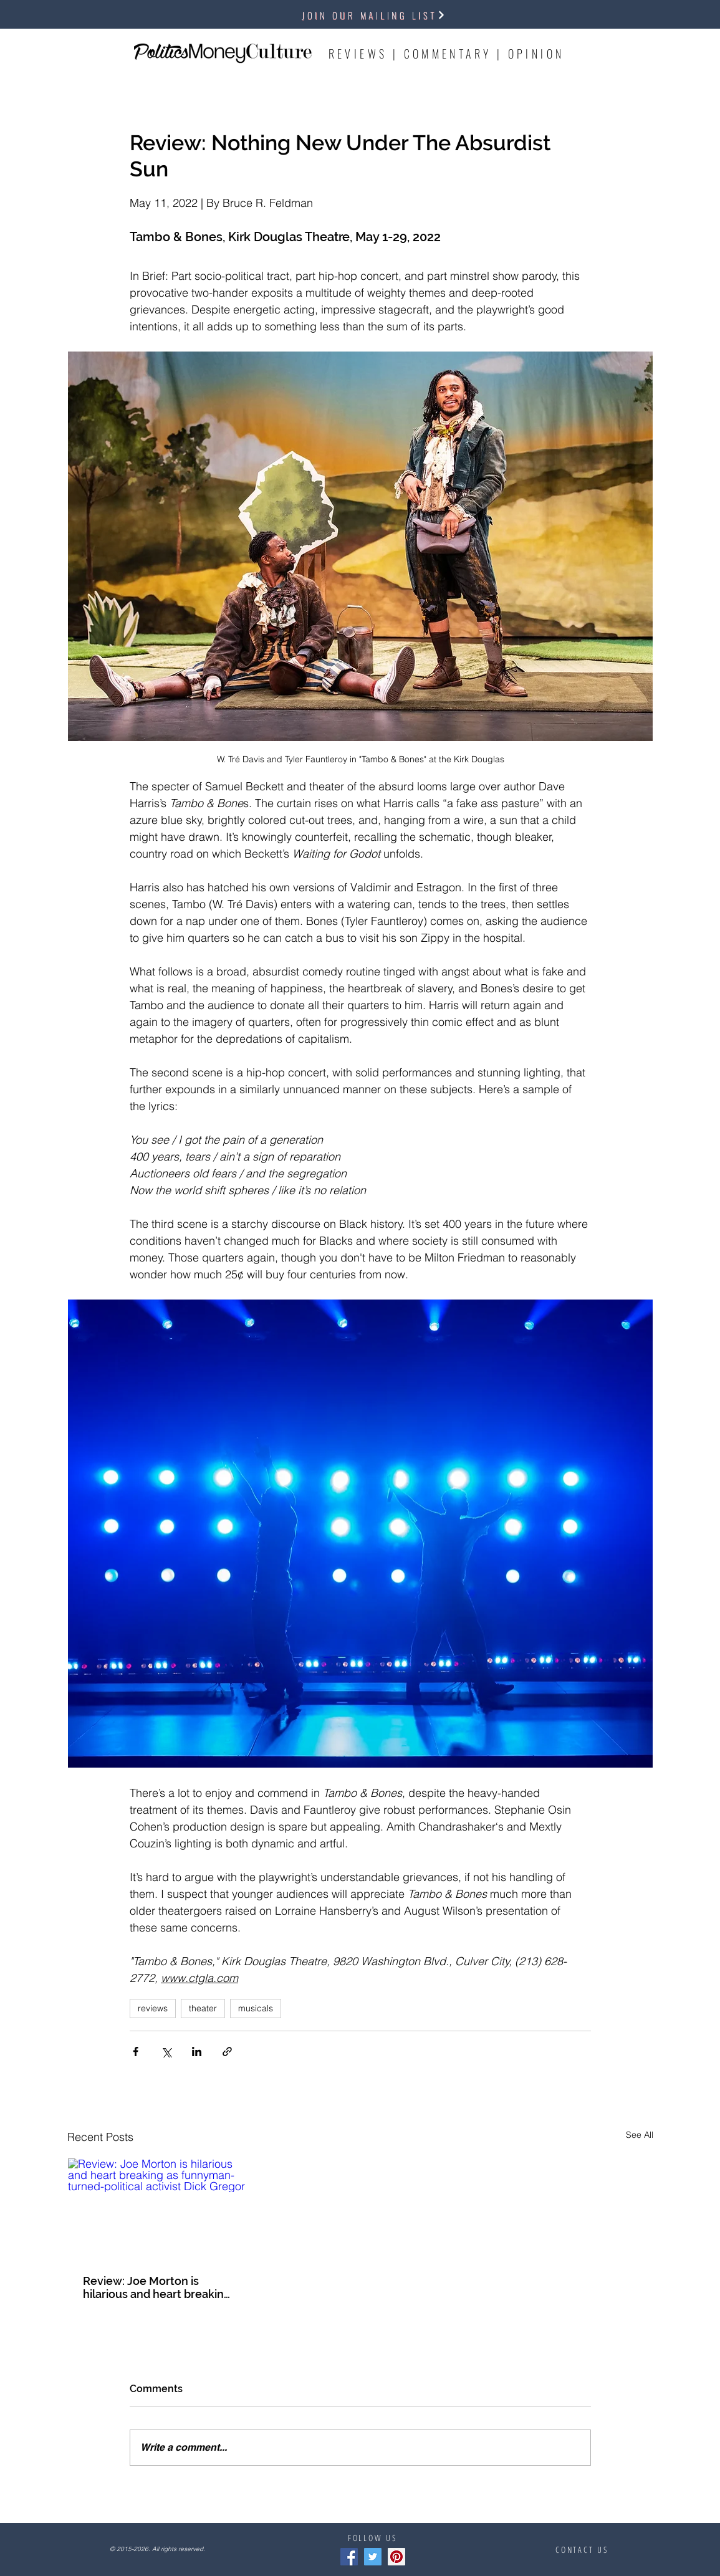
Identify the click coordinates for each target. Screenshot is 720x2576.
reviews (153, 2008)
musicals (255, 2008)
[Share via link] (227, 2051)
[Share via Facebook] (136, 2051)
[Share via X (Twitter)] (166, 2051)
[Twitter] (373, 2556)
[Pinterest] (396, 2556)
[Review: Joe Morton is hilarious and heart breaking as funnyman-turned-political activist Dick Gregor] (158, 2208)
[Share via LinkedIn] (197, 2051)
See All (639, 2134)
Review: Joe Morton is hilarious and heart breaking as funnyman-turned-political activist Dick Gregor (157, 2287)
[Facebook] (349, 2556)
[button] (374, 14)
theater (203, 2008)
